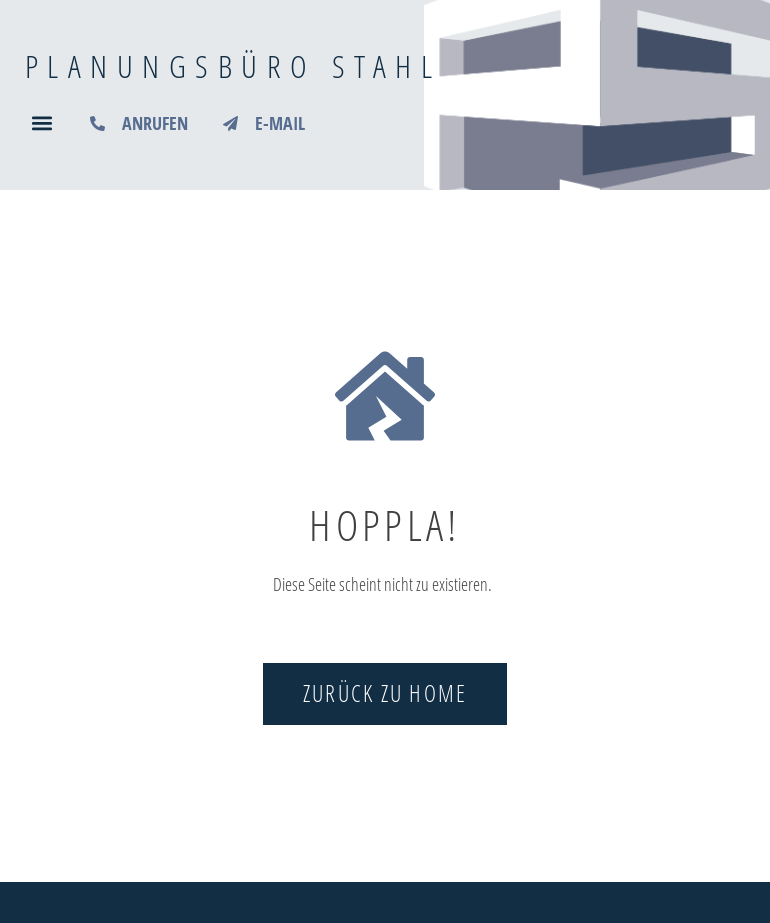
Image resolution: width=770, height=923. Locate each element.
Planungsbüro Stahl (233, 65)
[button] (41, 123)
